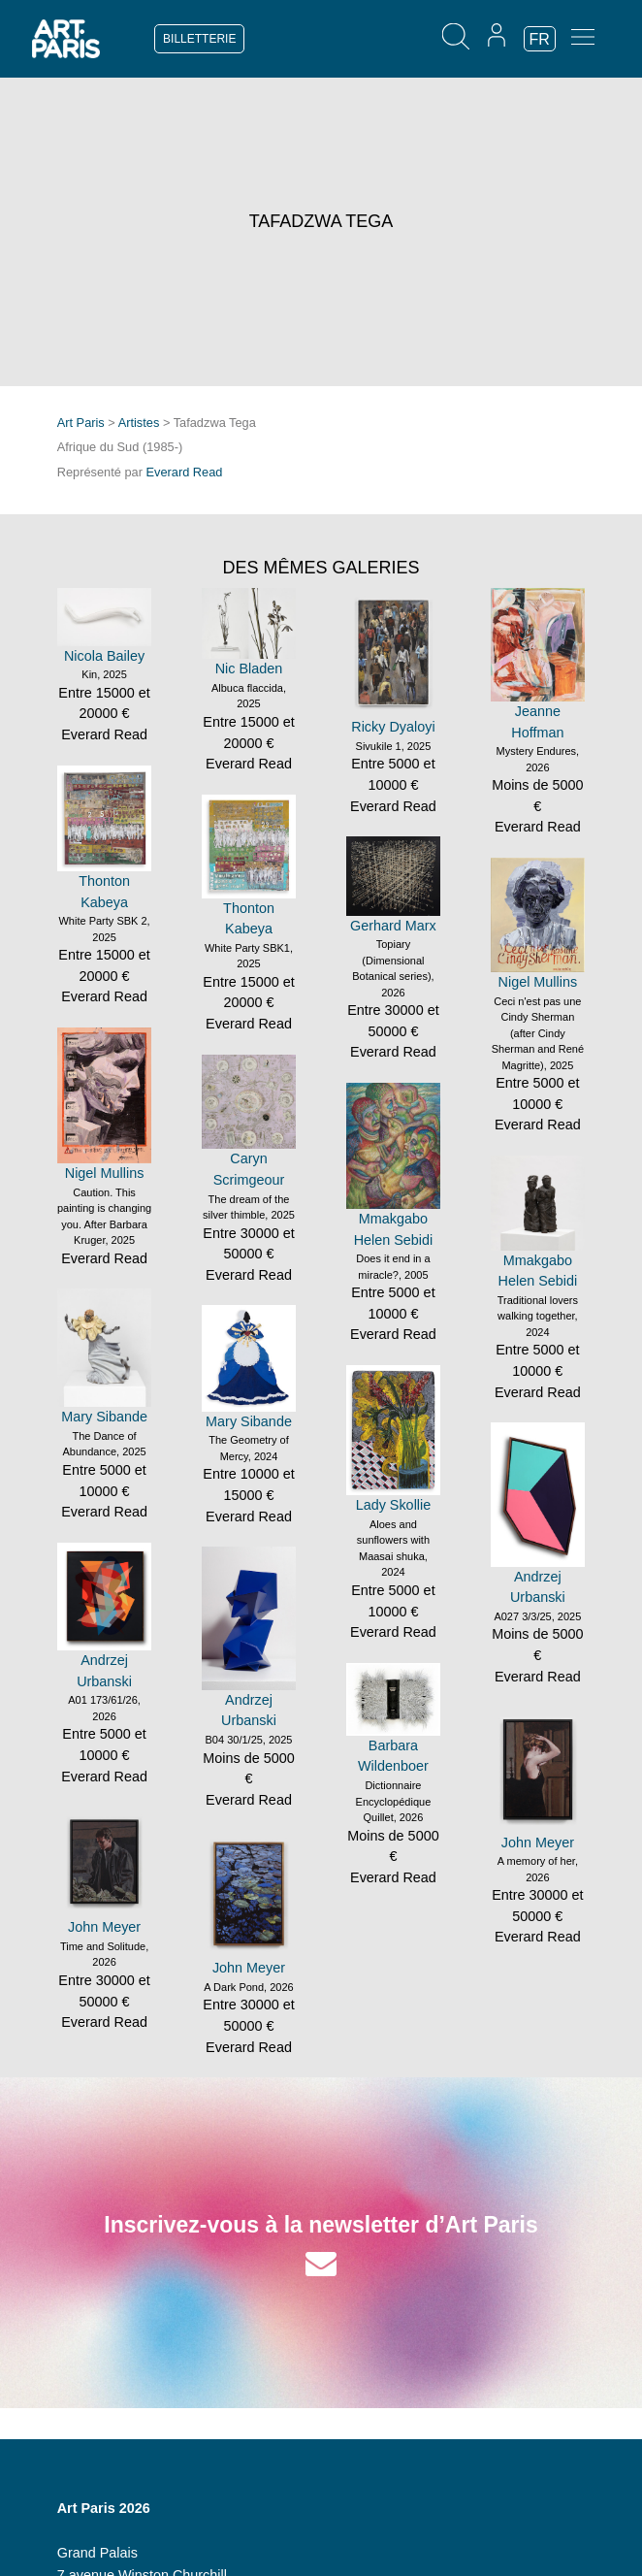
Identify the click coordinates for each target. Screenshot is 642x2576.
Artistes (139, 422)
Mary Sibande (104, 1416)
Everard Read (183, 472)
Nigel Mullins (538, 982)
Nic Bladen (249, 668)
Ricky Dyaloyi (392, 726)
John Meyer (537, 1842)
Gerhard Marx (393, 925)
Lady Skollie (394, 1505)
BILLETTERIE (199, 39)
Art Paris (81, 422)
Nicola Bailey (104, 656)
